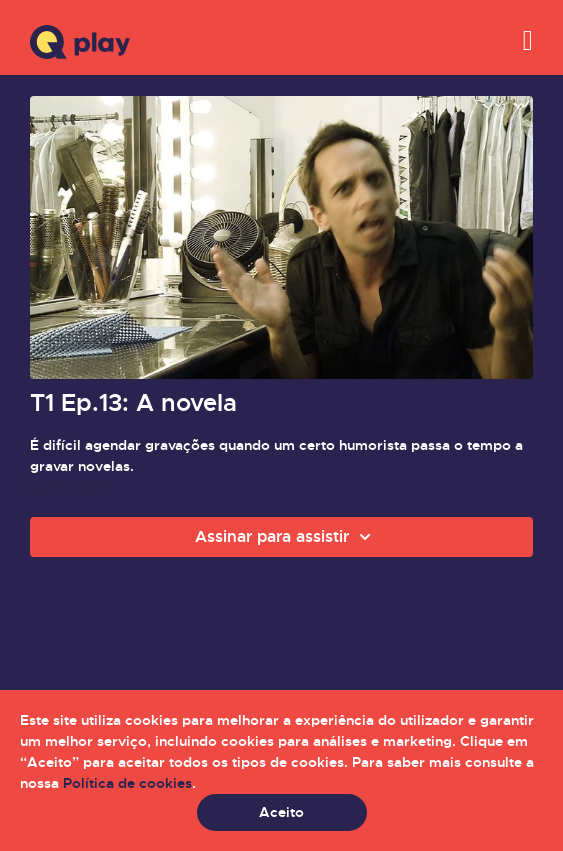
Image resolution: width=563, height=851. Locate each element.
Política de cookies (127, 783)
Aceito (281, 812)
